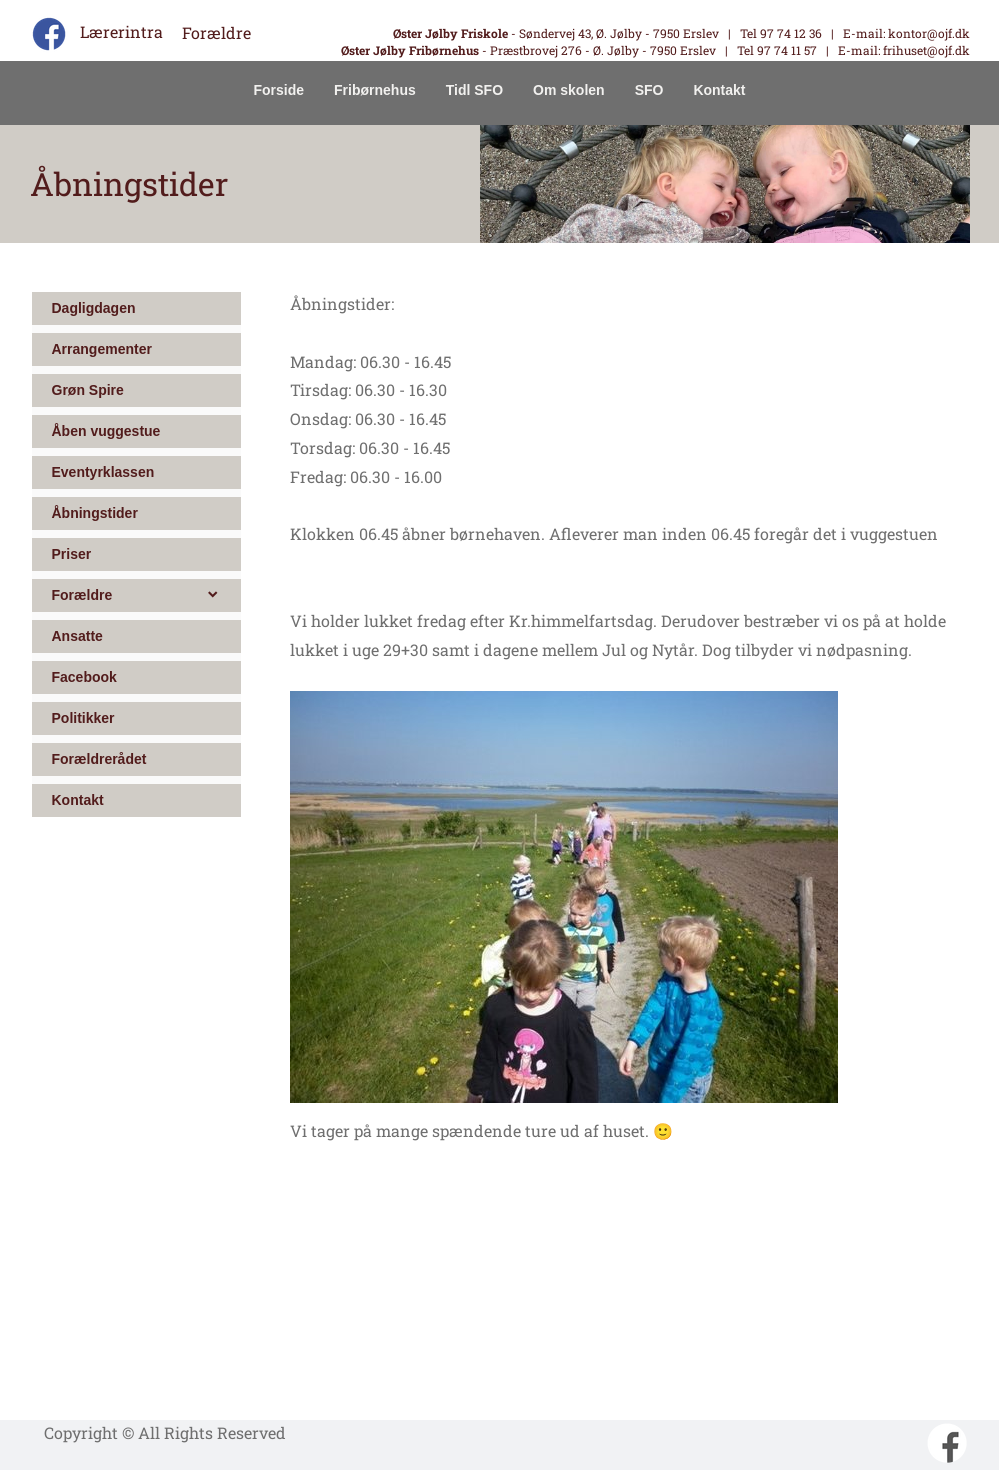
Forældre (216, 32)
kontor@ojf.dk (929, 33)
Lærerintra (121, 31)
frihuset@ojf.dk (925, 50)
